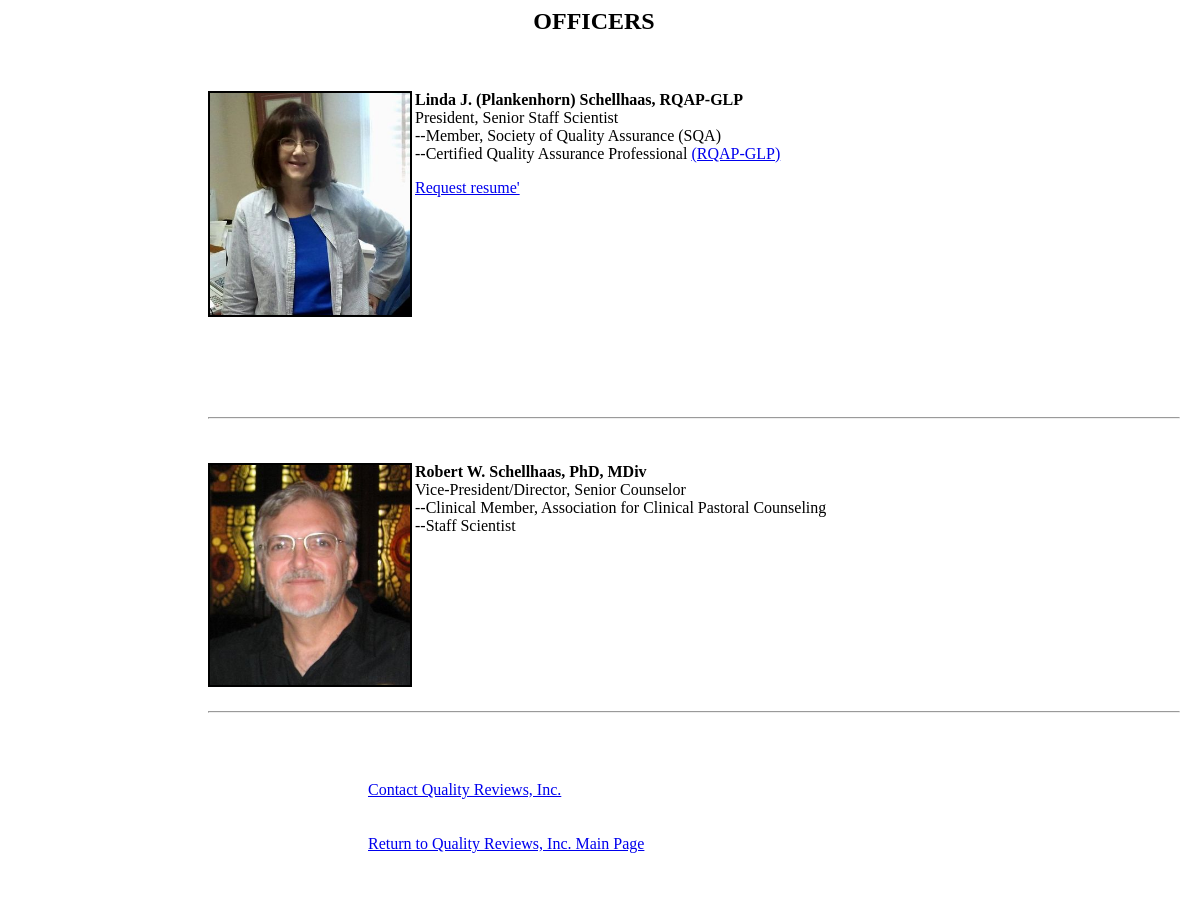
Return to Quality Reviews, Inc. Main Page (506, 843)
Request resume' (467, 187)
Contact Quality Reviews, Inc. (464, 789)
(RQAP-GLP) (735, 153)
